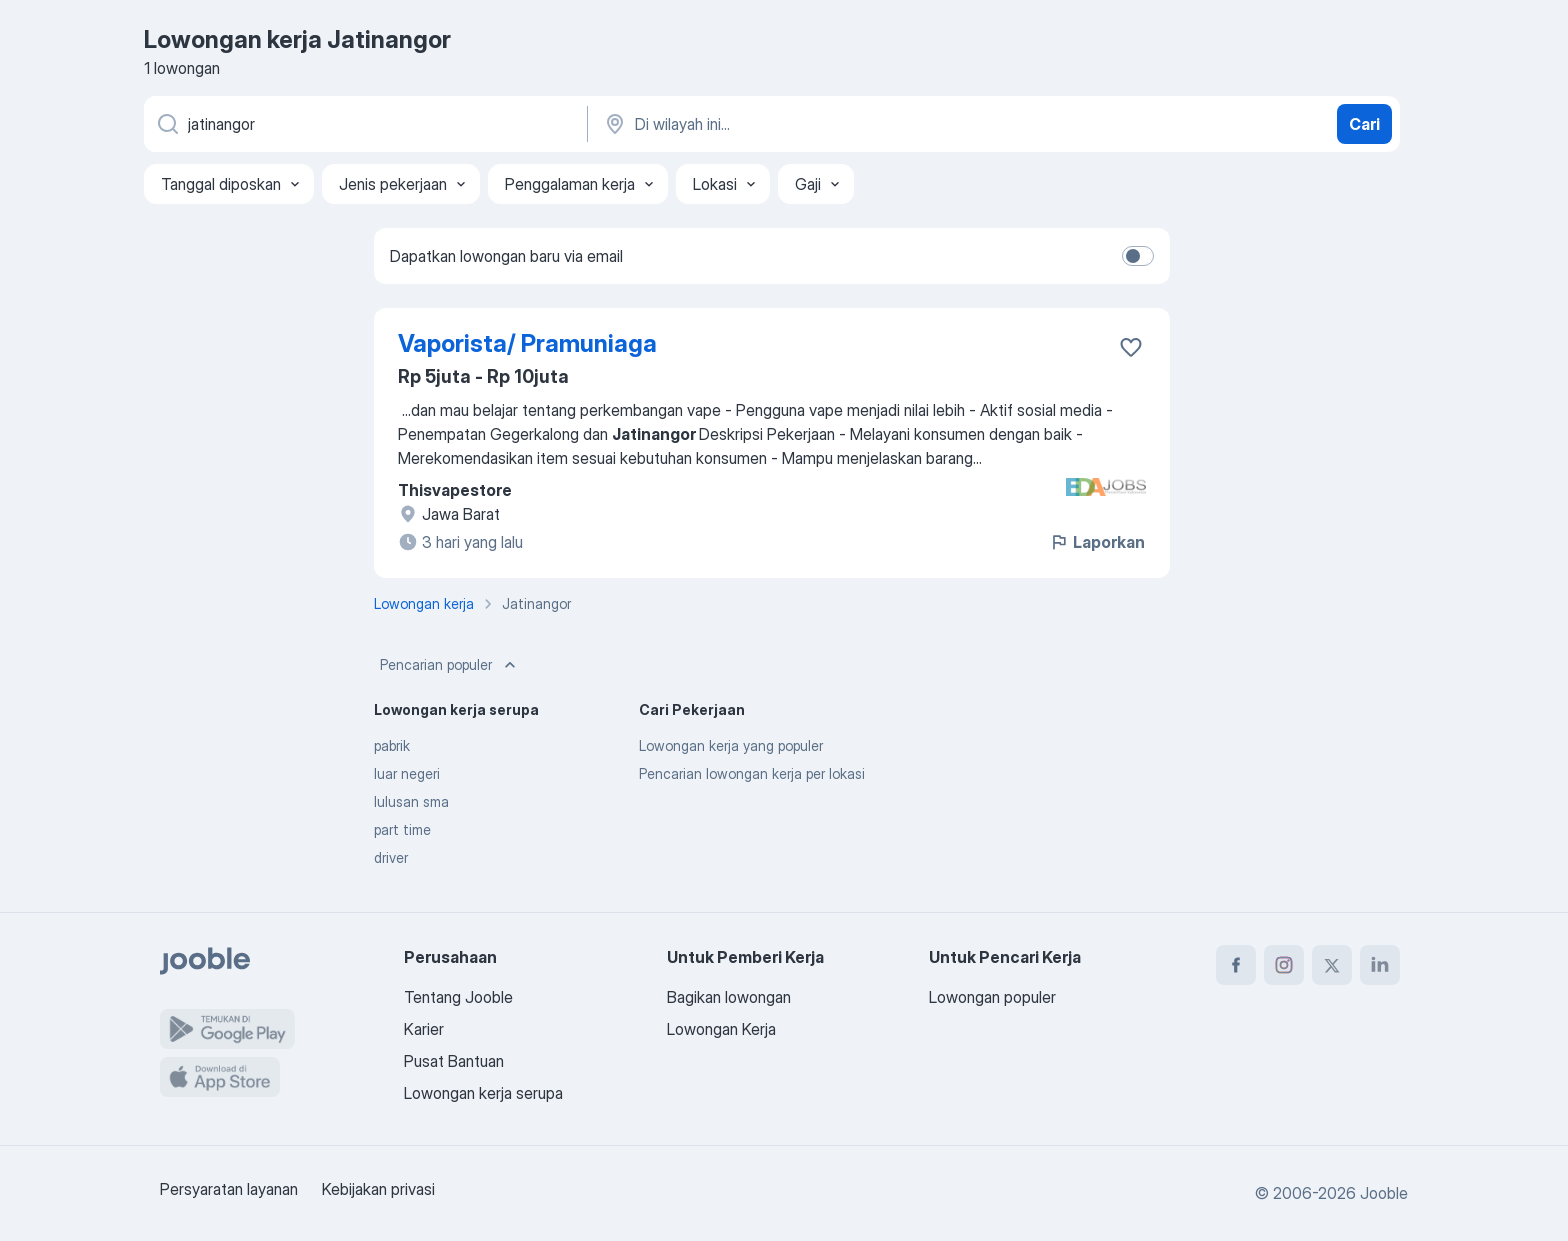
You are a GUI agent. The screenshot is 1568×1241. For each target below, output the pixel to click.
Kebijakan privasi (378, 1189)
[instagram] (1284, 965)
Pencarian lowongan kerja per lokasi (752, 773)
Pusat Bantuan (454, 1061)
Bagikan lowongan (729, 997)
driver (391, 857)
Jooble (1384, 1193)
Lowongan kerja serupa (483, 1093)
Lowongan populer (992, 997)
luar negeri (407, 773)
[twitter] (1332, 965)
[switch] (1138, 256)
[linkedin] (1380, 965)
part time (402, 829)
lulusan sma (411, 801)
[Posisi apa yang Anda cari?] (364, 124)
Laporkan (1097, 542)
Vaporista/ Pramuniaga (527, 343)
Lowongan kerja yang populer (731, 745)
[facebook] (1236, 965)
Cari (1364, 124)
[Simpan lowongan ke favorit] (1131, 347)
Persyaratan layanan (229, 1189)
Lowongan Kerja (721, 1029)
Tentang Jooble (458, 997)
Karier (424, 1029)
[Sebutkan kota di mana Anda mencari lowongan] (811, 124)
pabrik (392, 745)
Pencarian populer (450, 665)
